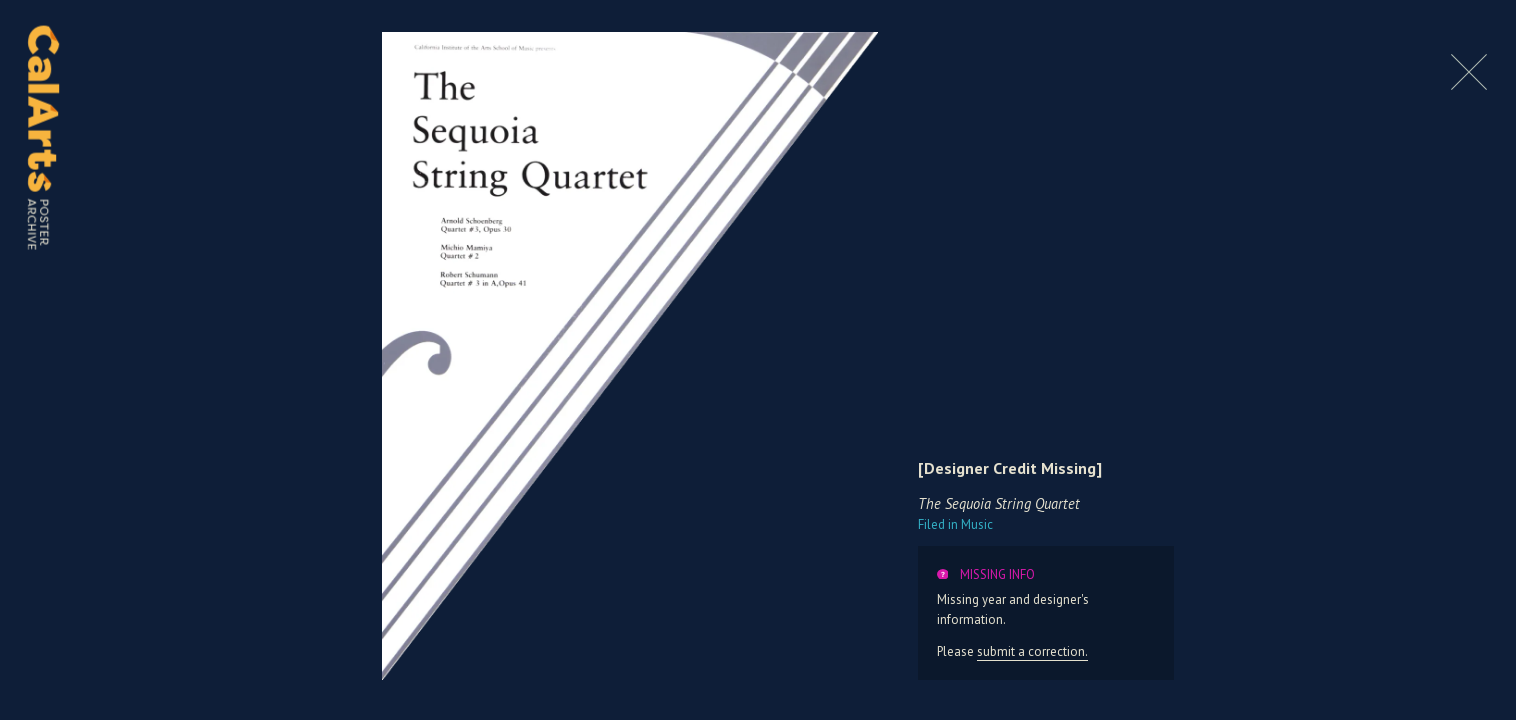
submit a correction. (1032, 651)
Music (955, 524)
